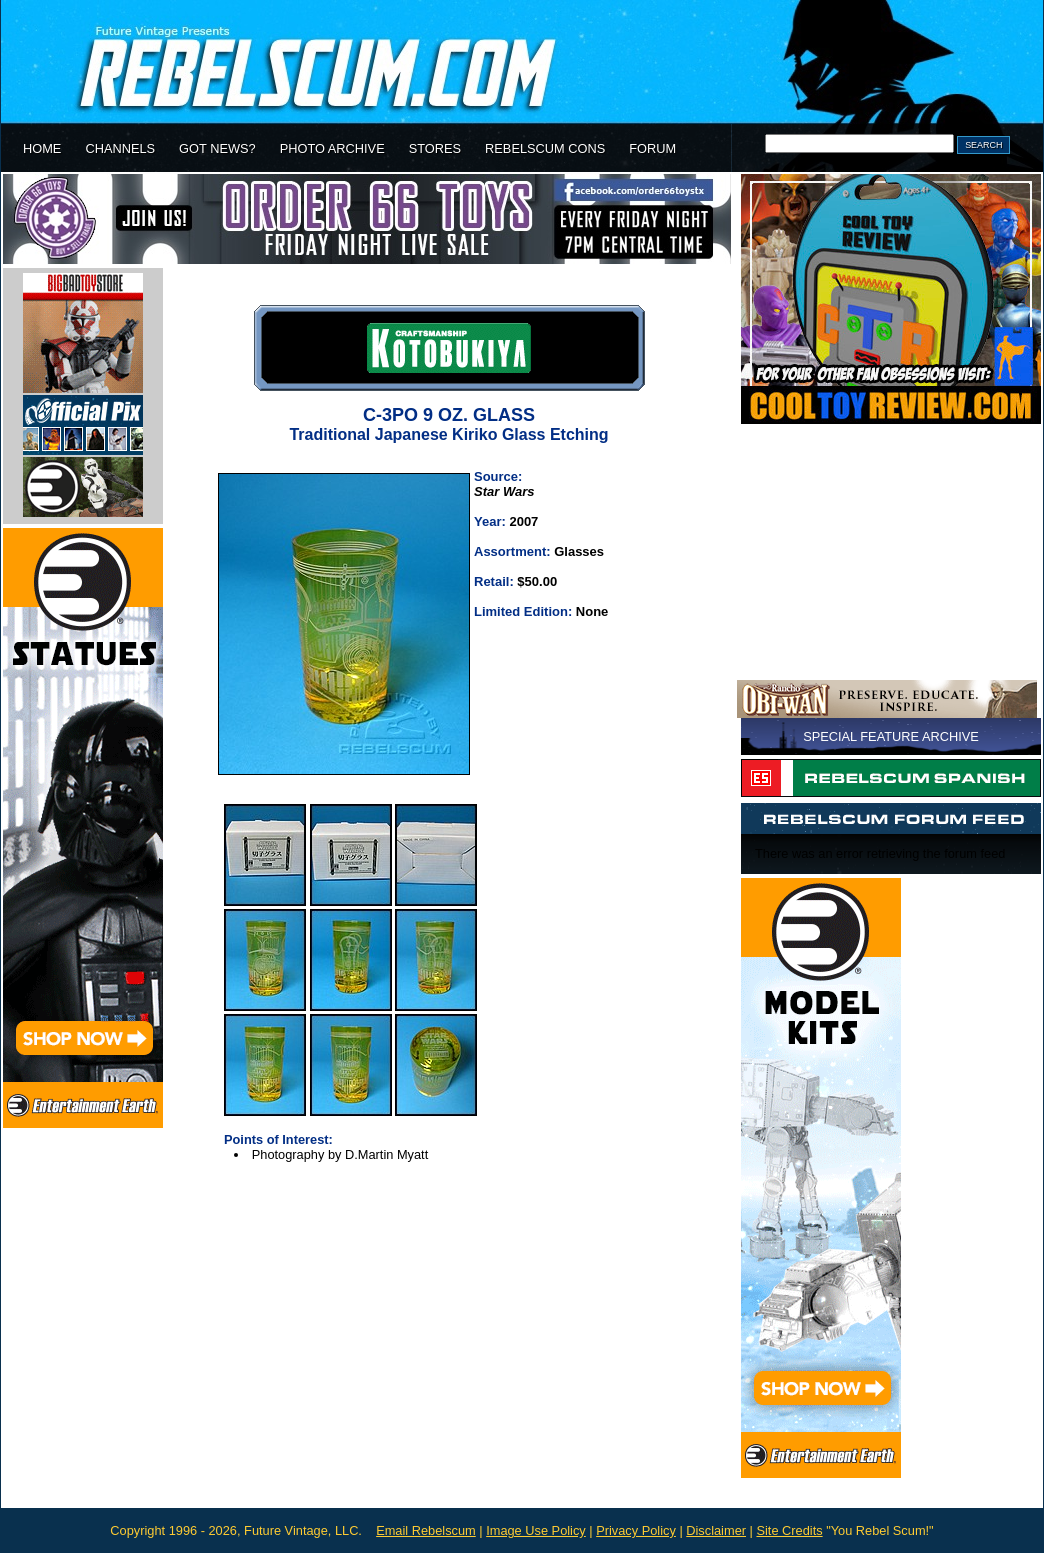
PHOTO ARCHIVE (332, 148)
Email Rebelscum (426, 1530)
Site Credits (789, 1530)
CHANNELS (120, 148)
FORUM (652, 148)
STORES (435, 148)
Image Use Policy (536, 1530)
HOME (42, 148)
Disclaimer (716, 1530)
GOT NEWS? (217, 148)
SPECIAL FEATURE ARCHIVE (891, 736)
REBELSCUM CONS (545, 148)
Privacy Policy (636, 1530)
